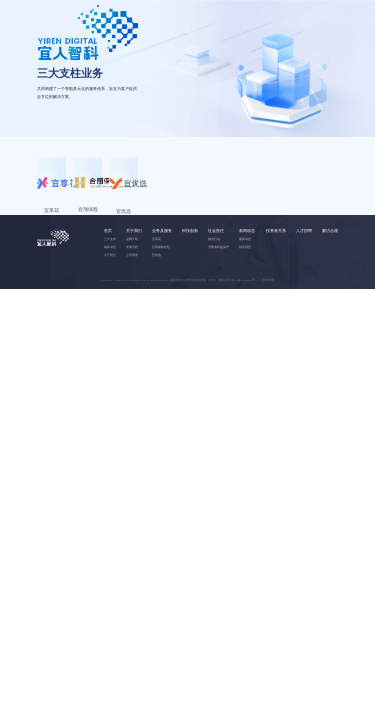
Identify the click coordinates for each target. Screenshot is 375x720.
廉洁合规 (330, 296)
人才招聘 (304, 296)
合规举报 (268, 345)
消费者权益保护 (218, 313)
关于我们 (110, 321)
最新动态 (110, 313)
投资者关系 (276, 296)
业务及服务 (162, 296)
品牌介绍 (132, 305)
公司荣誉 (132, 321)
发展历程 (132, 313)
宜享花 (156, 305)
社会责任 (216, 296)
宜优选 (156, 321)
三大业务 (110, 305)
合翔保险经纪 (161, 313)
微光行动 (214, 305)
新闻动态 (247, 296)
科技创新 (190, 296)
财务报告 (245, 313)
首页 (108, 296)
